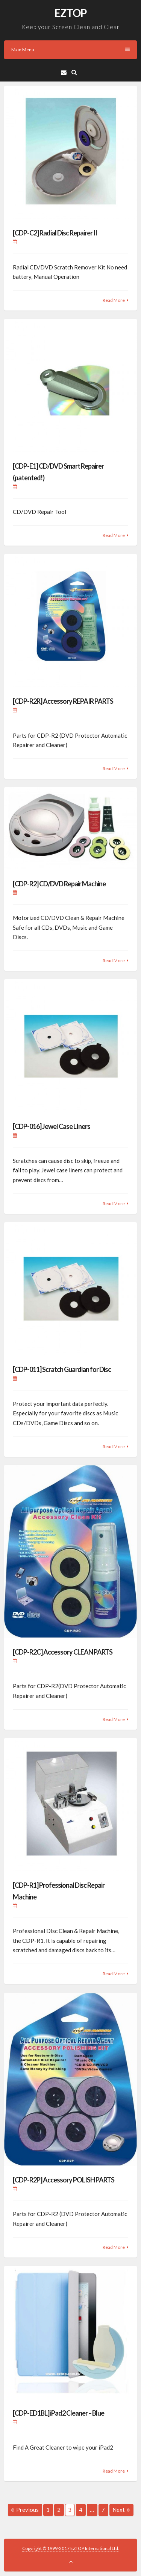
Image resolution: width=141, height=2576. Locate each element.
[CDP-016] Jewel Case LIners (51, 1126)
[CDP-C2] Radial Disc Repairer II (55, 233)
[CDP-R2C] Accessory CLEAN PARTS (62, 1652)
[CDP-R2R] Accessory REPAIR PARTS (63, 701)
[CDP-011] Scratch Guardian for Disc (62, 1369)
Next (121, 2509)
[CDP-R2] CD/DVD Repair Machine (59, 884)
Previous (25, 2509)
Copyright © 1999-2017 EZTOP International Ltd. (70, 2548)
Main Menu (70, 49)
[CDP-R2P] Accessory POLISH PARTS (63, 2180)
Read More (114, 300)
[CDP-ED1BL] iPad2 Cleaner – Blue (58, 2413)
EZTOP (70, 12)
